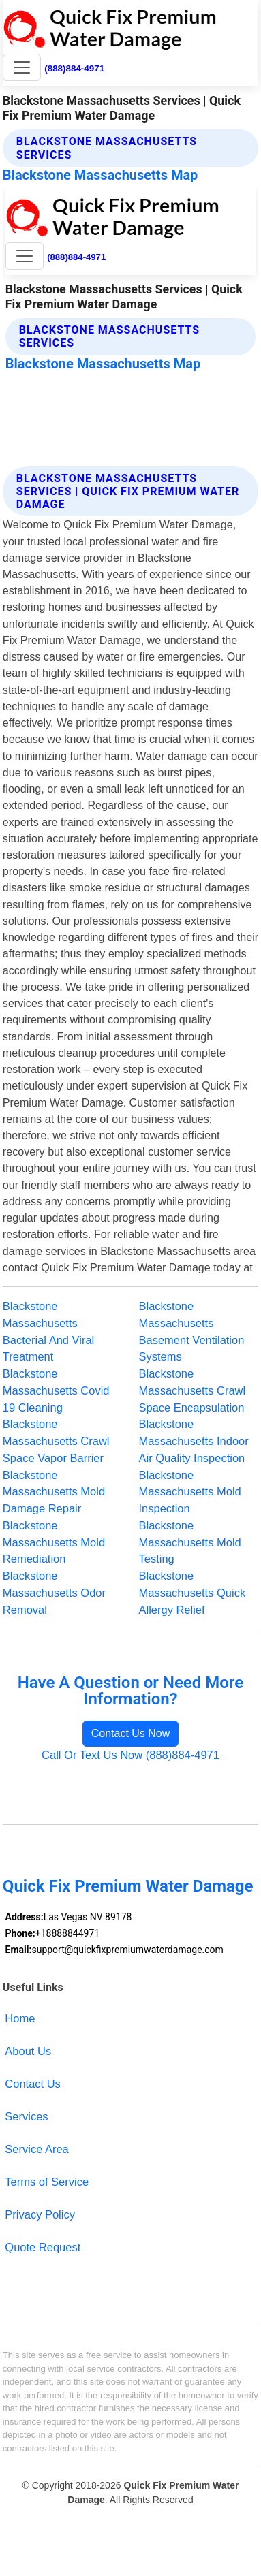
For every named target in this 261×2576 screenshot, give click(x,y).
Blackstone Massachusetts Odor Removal (54, 1593)
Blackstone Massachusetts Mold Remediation (54, 1542)
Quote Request (42, 2247)
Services (26, 2116)
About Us (28, 2051)
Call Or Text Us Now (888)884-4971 (130, 1755)
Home (20, 2018)
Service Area (36, 2149)
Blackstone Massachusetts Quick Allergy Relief (192, 1593)
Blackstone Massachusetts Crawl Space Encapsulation (192, 1390)
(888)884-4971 (74, 68)
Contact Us (33, 2084)
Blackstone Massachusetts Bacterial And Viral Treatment (48, 1331)
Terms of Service (47, 2182)
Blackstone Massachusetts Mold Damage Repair (54, 1492)
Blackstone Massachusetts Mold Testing (190, 1542)
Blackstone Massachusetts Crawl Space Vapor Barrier (56, 1441)
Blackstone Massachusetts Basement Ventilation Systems (192, 1331)
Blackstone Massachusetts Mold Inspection (190, 1492)
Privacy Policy (40, 2214)
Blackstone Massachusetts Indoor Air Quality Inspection (194, 1441)
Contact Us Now (130, 1733)
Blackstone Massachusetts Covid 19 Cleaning (56, 1390)
